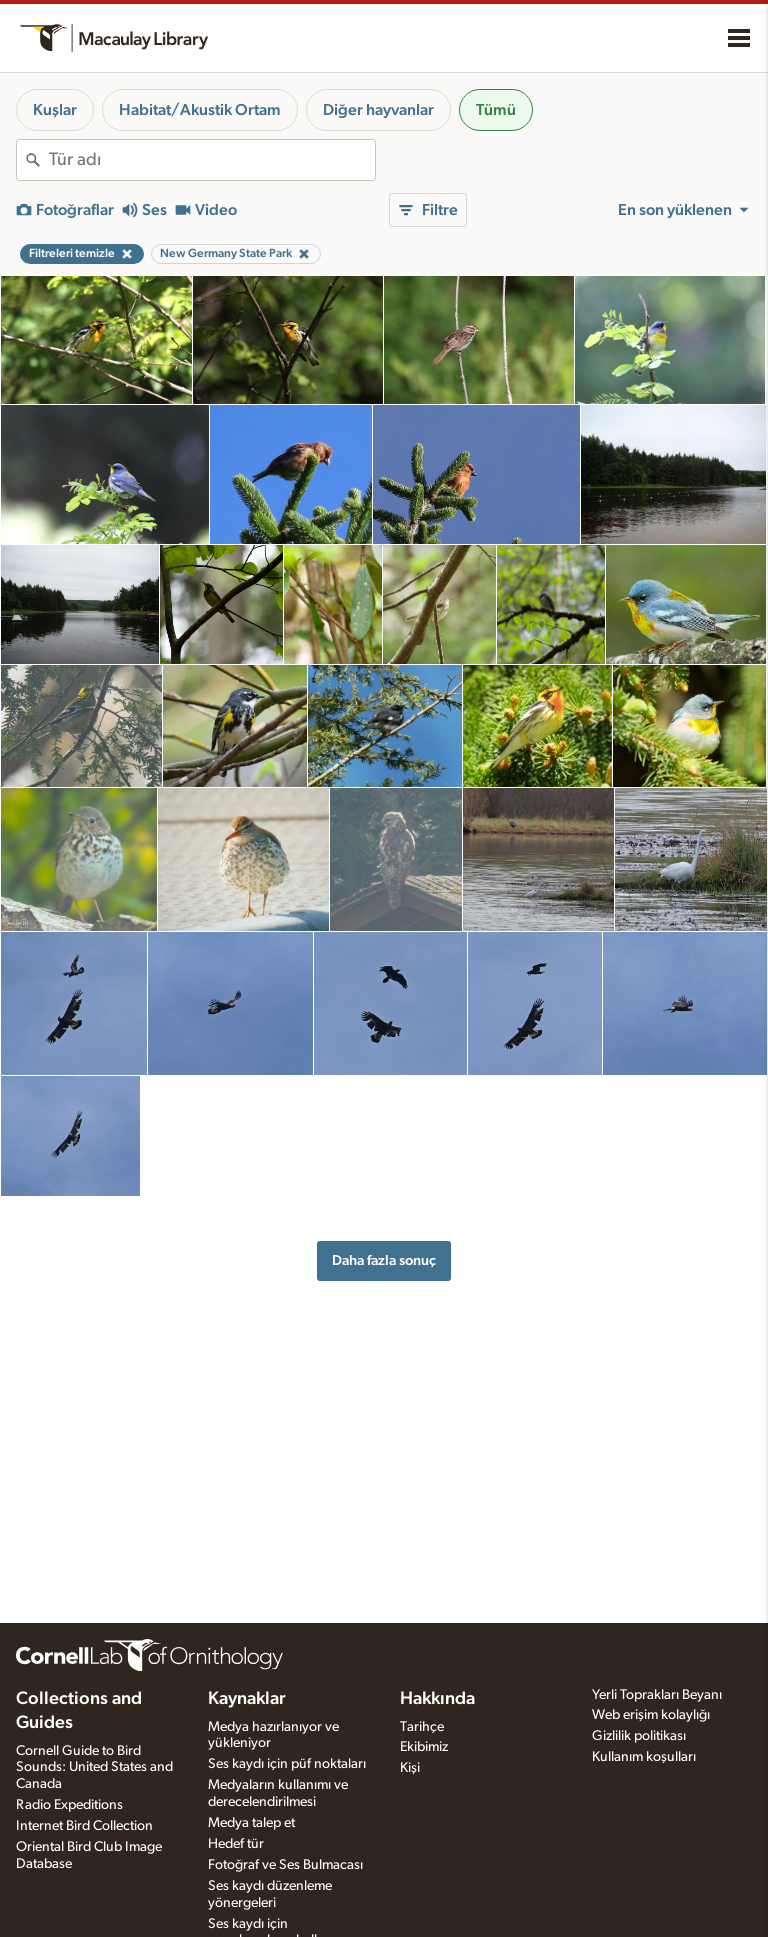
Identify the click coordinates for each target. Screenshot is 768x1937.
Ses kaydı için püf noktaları (287, 1764)
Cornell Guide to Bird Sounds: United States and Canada (94, 1768)
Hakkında (437, 1699)
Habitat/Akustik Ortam (200, 110)
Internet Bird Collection (84, 1826)
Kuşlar (55, 110)
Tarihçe (422, 1727)
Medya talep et (251, 1823)
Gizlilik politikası (639, 1736)
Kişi (410, 1768)
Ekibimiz (424, 1747)
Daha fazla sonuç (384, 1260)
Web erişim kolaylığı (651, 1715)
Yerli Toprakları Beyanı (657, 1695)
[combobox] (212, 160)
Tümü (496, 110)
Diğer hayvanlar (378, 110)
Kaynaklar (247, 1699)
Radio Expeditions (69, 1805)
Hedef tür (236, 1844)
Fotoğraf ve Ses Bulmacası (285, 1865)
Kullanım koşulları (644, 1757)
